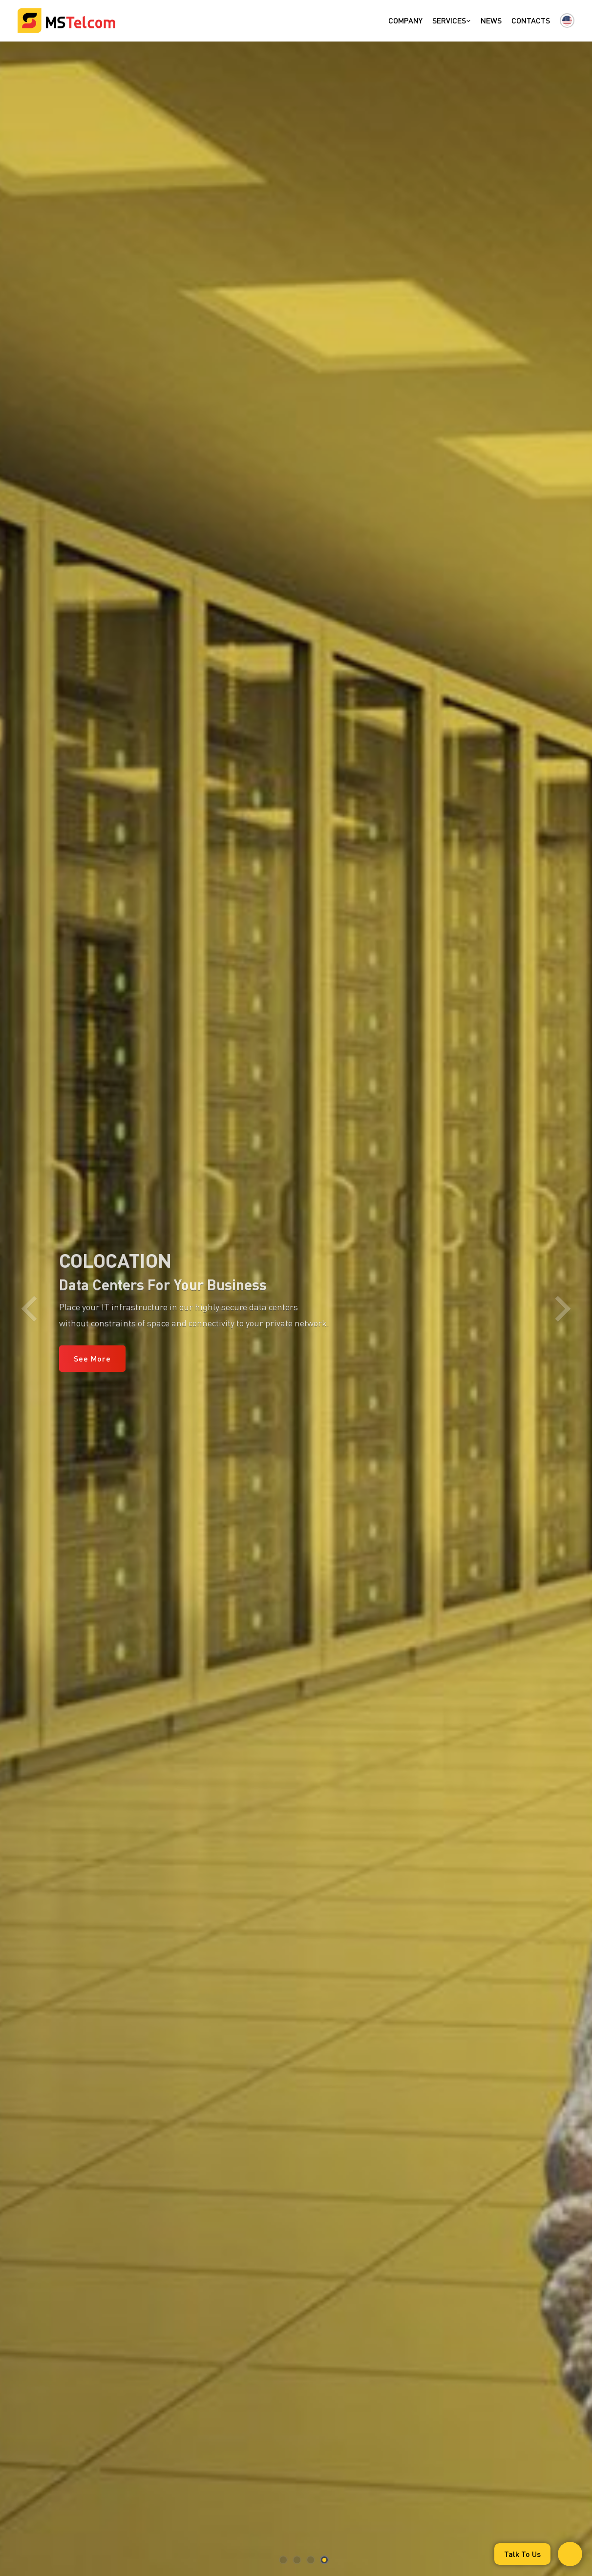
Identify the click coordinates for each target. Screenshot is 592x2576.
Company (405, 20)
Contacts (530, 20)
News (491, 20)
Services (451, 20)
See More (92, 1358)
